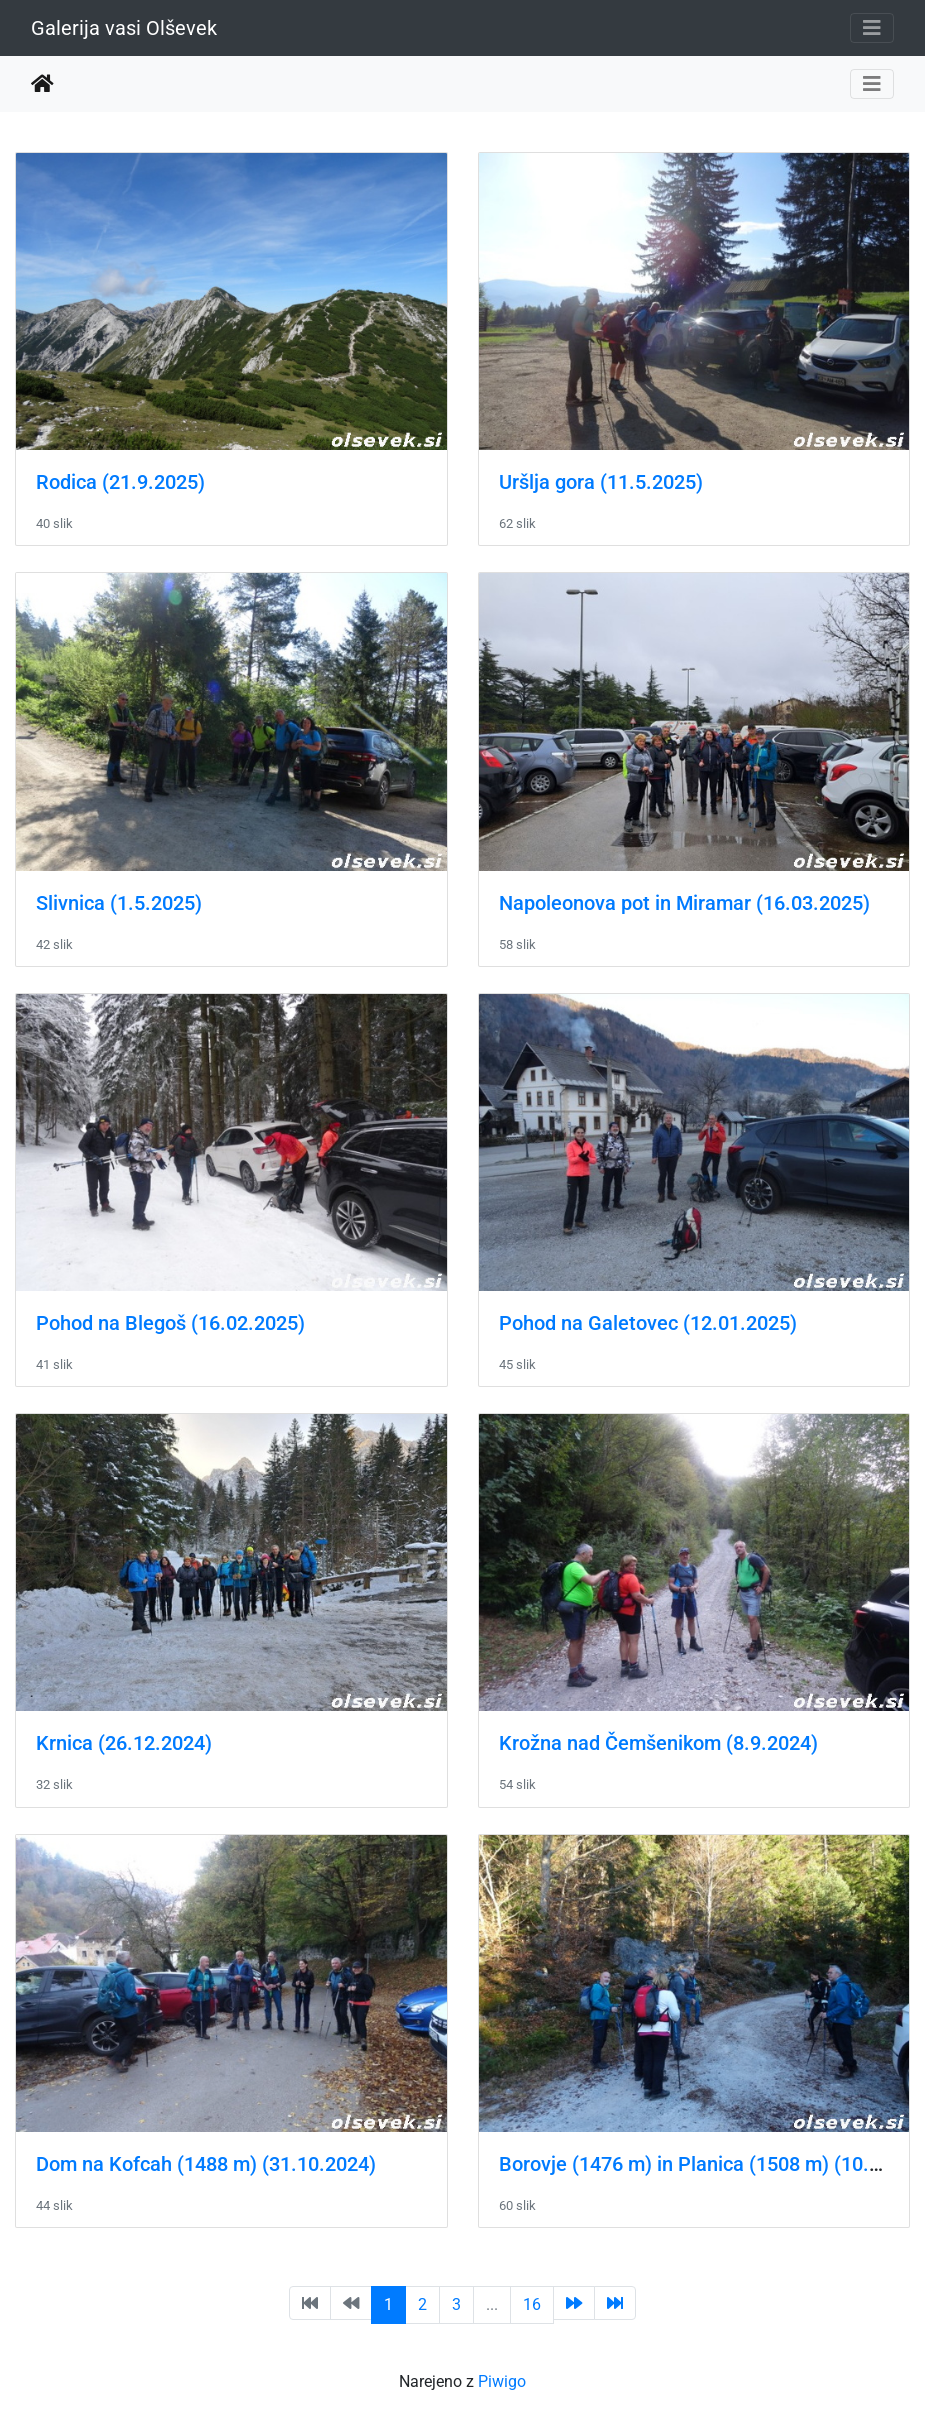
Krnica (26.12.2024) (124, 1743)
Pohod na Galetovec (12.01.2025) (648, 1323)
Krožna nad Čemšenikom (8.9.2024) (658, 1743)
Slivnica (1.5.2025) (119, 903)
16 (532, 2304)
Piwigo (502, 2381)
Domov (42, 84)
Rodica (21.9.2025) (120, 482)
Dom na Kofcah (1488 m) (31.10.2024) (206, 2164)
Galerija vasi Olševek (124, 28)
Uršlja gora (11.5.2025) (601, 482)
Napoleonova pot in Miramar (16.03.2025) (684, 903)
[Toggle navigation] (872, 28)
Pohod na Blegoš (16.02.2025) (170, 1323)
